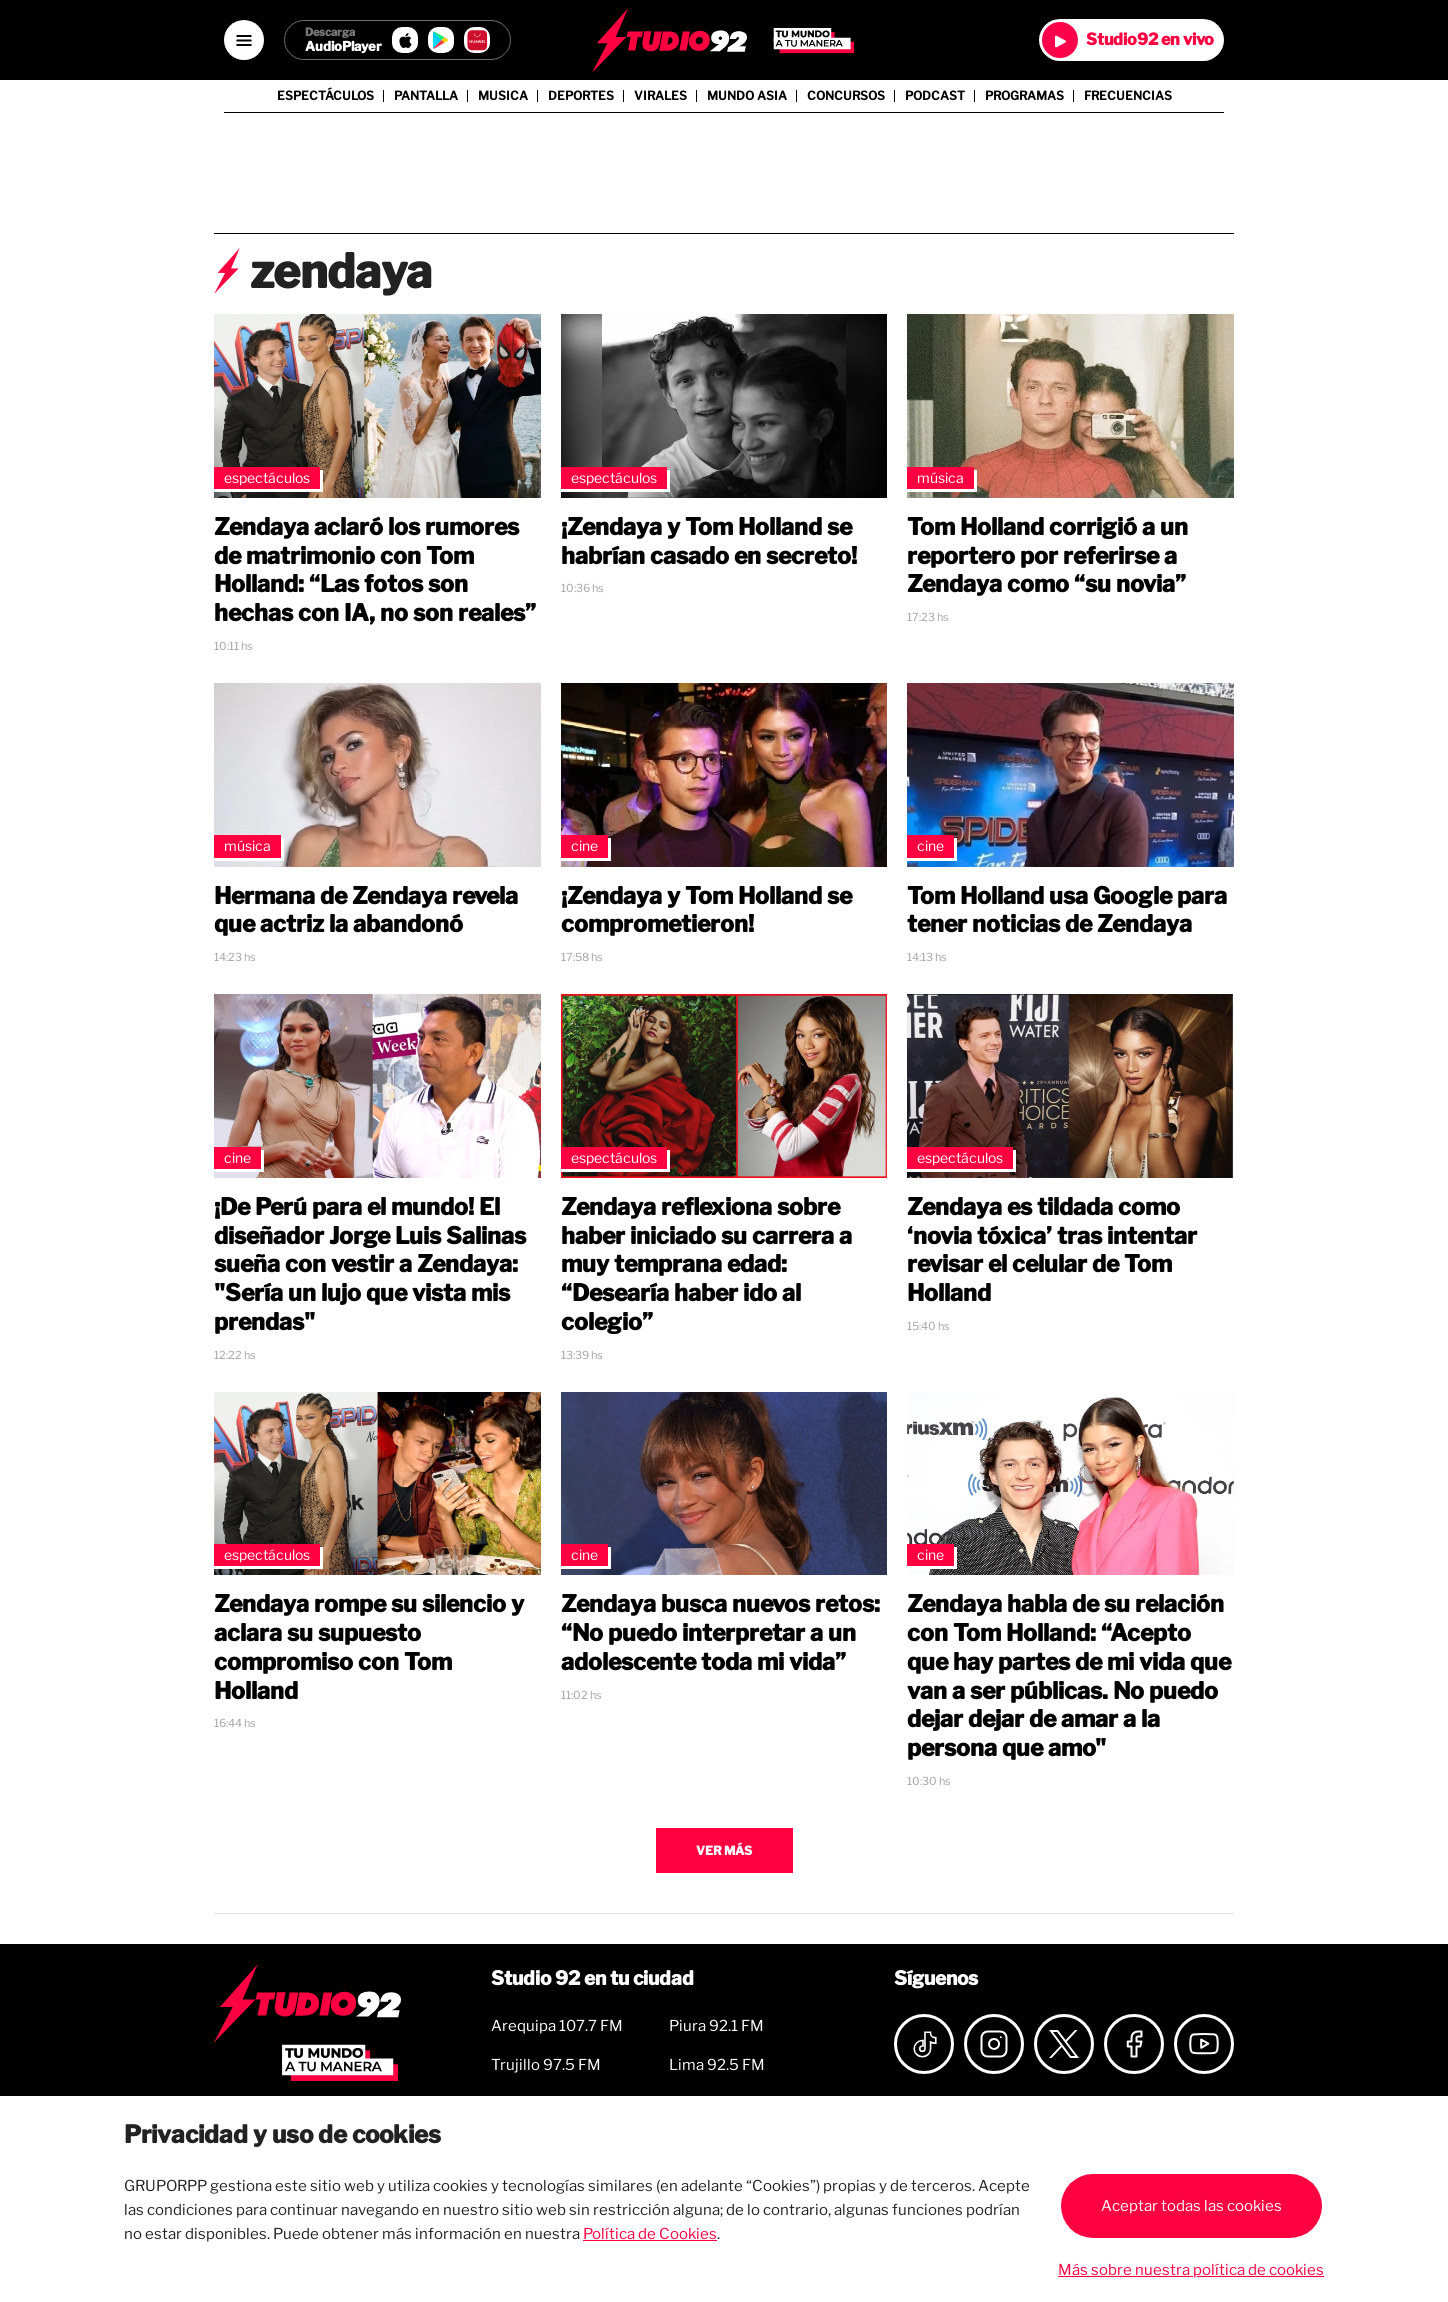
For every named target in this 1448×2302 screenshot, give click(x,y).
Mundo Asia (747, 96)
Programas (1024, 96)
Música (940, 477)
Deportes (581, 96)
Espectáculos (325, 96)
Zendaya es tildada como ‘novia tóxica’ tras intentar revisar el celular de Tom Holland (1052, 1250)
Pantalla (426, 96)
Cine (584, 845)
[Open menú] (244, 40)
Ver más (724, 1850)
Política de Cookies (650, 2234)
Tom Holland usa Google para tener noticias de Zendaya (1067, 910)
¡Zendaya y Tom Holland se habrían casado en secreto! (709, 541)
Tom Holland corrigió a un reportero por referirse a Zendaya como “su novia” (1047, 556)
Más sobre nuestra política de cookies (1191, 2270)
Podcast (935, 96)
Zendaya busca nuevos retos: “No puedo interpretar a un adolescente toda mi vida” (720, 1633)
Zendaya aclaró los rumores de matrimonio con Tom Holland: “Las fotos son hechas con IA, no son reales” (375, 570)
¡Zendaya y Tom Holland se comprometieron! (706, 910)
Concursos (846, 96)
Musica (503, 96)
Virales (660, 96)
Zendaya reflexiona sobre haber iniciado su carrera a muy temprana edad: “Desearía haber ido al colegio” (706, 1264)
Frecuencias (1128, 96)
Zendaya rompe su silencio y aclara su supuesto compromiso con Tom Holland (369, 1647)
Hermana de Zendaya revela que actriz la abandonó (366, 910)
